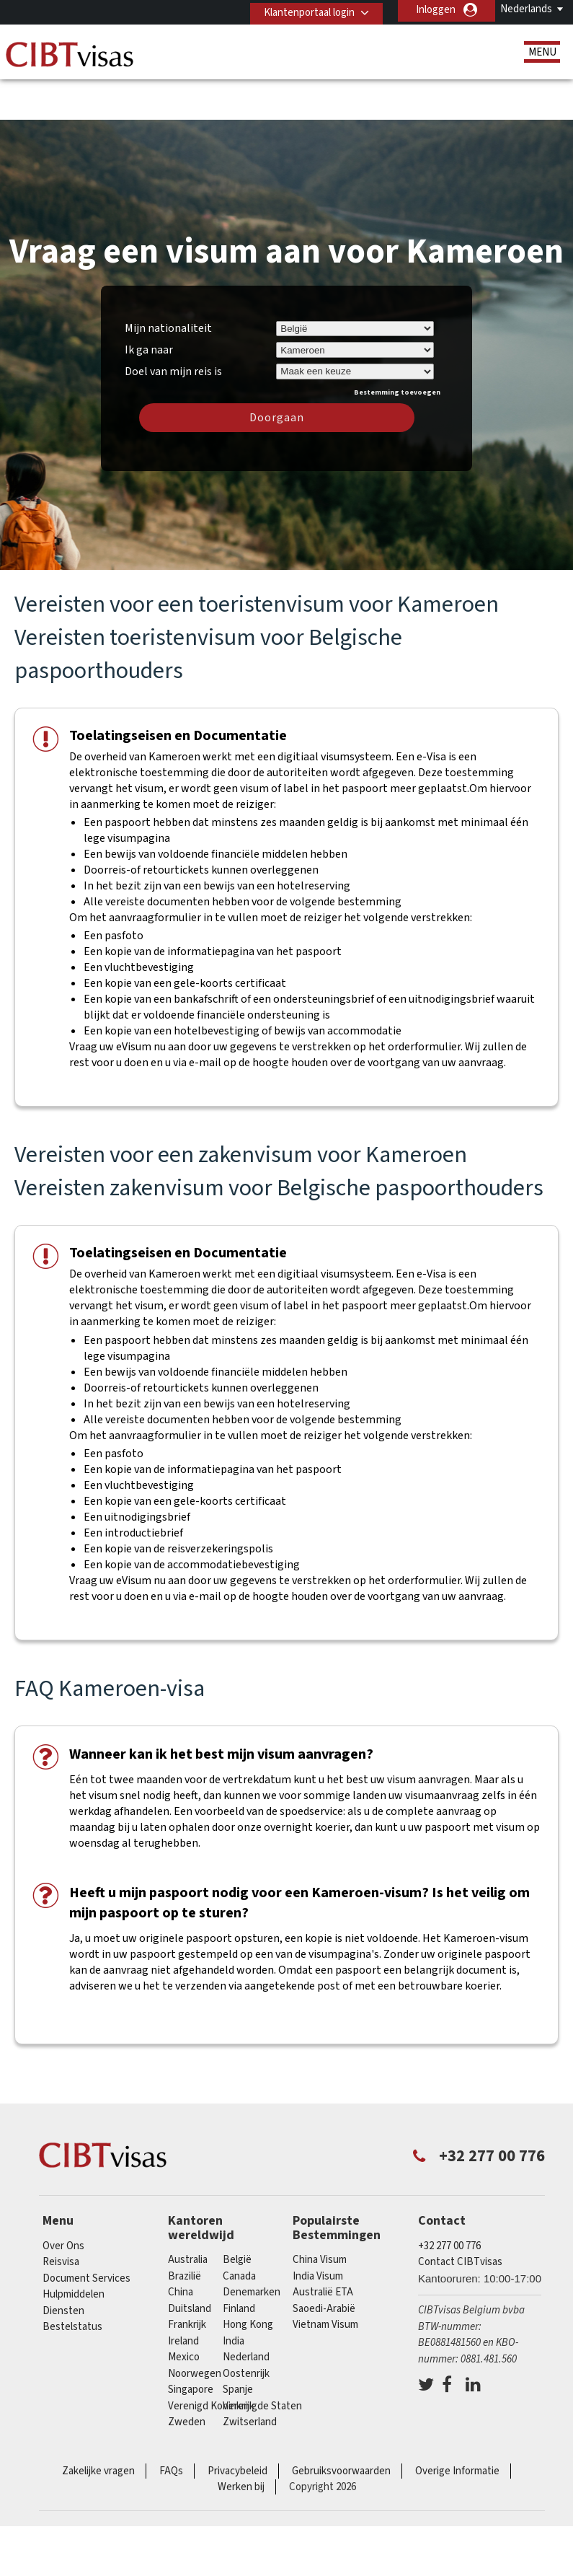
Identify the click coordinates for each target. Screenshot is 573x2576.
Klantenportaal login (304, 9)
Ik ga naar (149, 305)
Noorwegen (194, 2329)
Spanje (238, 2344)
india (233, 2296)
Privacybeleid (237, 2426)
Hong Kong (248, 2279)
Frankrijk (187, 2279)
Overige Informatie (457, 2426)
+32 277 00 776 (449, 2201)
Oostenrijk (246, 2329)
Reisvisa (61, 2217)
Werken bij (241, 2442)
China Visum (320, 2215)
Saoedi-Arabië (324, 2264)
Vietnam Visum (325, 2279)
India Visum (318, 2231)
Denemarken (251, 2247)
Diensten (63, 2266)
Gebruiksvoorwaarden (341, 2426)
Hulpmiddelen (74, 2249)
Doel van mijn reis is (173, 324)
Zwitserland (250, 2377)
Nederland (246, 2312)
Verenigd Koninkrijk (211, 2361)
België (237, 2215)
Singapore (190, 2344)
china (180, 2247)
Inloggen (436, 9)
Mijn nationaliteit (168, 283)
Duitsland (189, 2264)
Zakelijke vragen (98, 2426)
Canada (239, 2231)
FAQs (171, 2426)
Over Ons (63, 2201)
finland (239, 2264)
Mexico (184, 2312)
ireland (183, 2296)
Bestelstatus (72, 2282)
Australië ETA (323, 2247)
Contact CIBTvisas (460, 2217)
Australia (188, 2215)
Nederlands (526, 9)
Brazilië (184, 2231)
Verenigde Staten (262, 2361)
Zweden (186, 2377)
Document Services (86, 2233)
